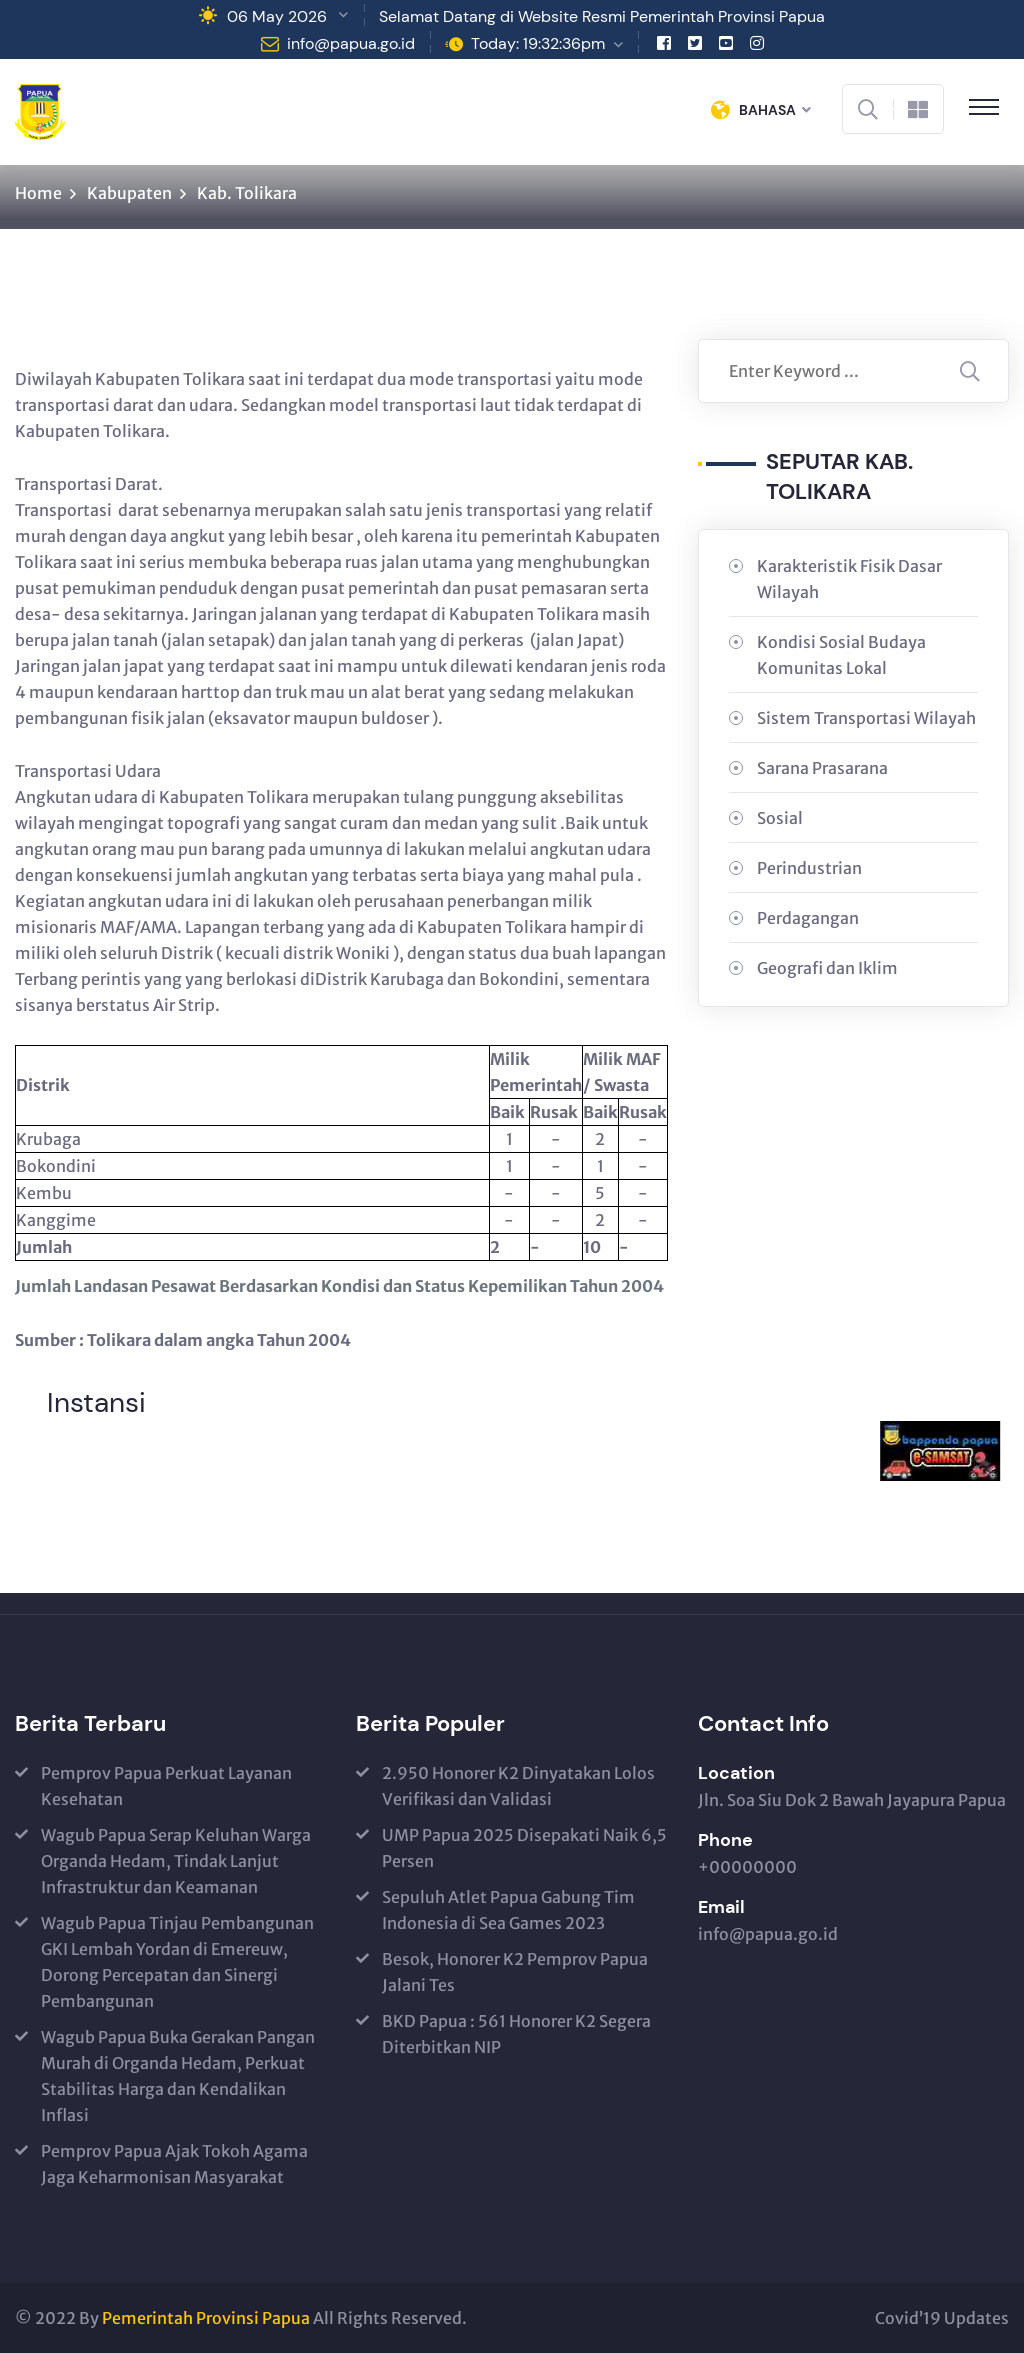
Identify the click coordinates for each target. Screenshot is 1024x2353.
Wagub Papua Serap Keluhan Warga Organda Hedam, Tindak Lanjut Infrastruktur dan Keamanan (176, 1861)
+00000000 (747, 1867)
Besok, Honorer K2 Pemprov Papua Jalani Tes (515, 1972)
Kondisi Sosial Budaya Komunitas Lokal (841, 655)
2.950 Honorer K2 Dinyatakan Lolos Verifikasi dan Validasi (518, 1786)
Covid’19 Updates (942, 2318)
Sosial (780, 818)
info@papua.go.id (351, 43)
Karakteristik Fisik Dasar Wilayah (849, 579)
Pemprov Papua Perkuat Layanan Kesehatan (166, 1786)
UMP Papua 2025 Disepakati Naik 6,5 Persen (524, 1848)
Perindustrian (809, 868)
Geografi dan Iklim (827, 968)
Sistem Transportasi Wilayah (866, 718)
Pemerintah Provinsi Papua (206, 2318)
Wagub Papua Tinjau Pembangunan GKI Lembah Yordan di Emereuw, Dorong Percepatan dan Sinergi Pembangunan (177, 1962)
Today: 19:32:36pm (538, 43)
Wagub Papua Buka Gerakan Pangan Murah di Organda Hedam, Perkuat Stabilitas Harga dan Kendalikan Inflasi (178, 2076)
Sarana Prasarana (822, 768)
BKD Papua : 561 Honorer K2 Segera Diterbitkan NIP (516, 2034)
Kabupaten (129, 193)
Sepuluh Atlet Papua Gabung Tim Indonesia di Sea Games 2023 (508, 1910)
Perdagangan (808, 918)
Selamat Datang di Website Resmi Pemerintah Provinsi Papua (602, 16)
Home (38, 193)
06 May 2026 (277, 16)
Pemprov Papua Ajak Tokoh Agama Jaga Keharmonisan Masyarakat (174, 2164)
